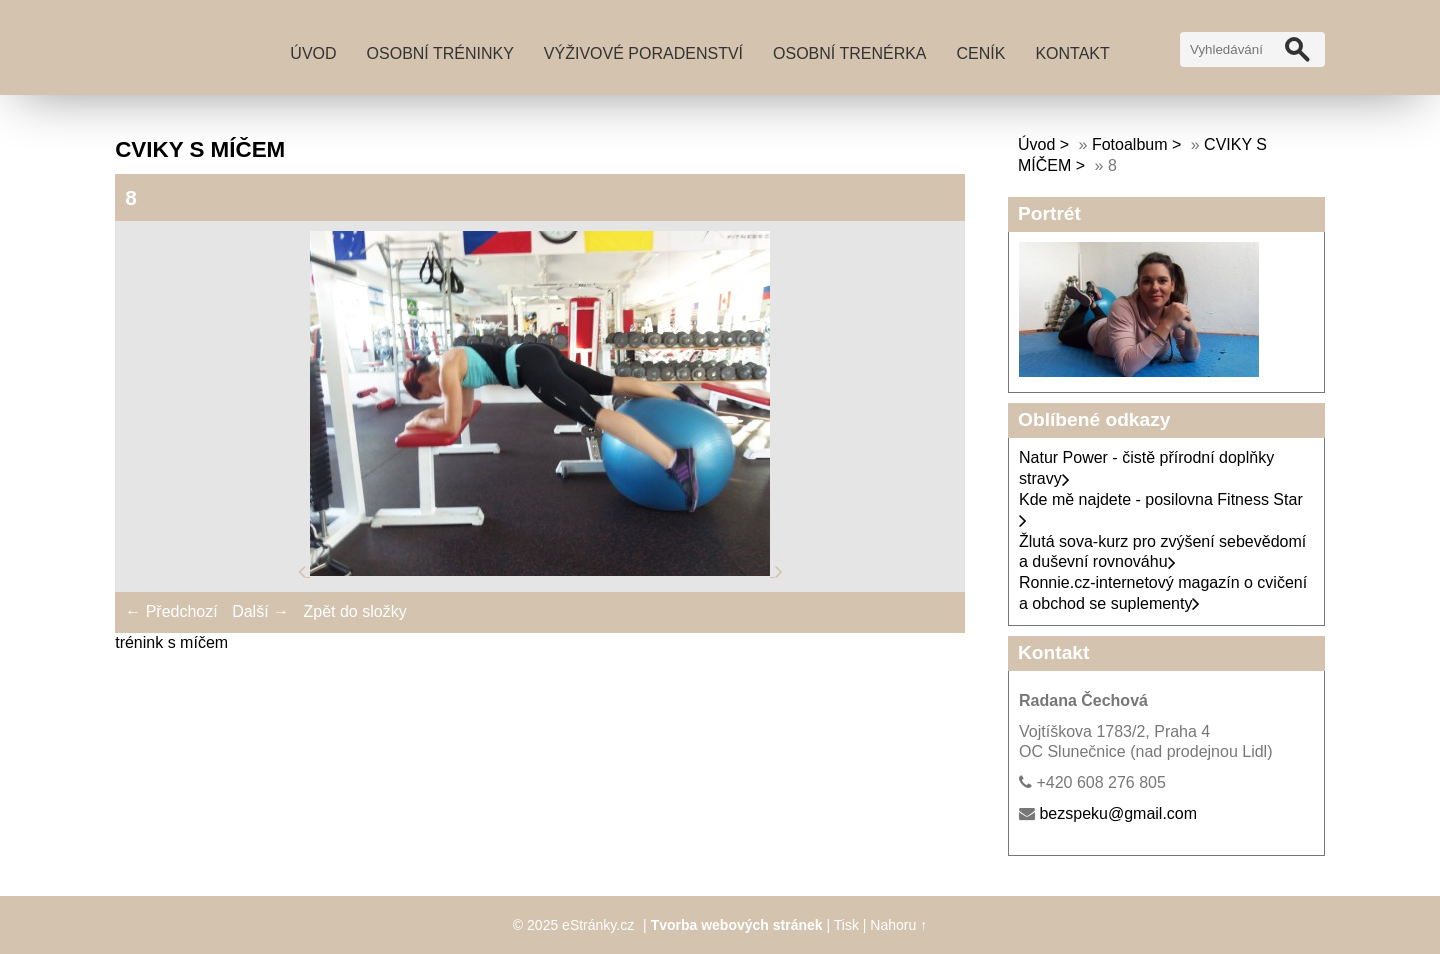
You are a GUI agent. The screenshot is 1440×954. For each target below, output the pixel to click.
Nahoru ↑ (898, 925)
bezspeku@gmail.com (1118, 813)
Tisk (846, 925)
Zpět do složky (354, 611)
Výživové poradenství (643, 53)
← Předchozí (171, 611)
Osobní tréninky (440, 53)
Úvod (313, 53)
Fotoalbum (1130, 144)
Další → (260, 611)
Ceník (981, 53)
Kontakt (1072, 53)
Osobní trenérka (850, 53)
